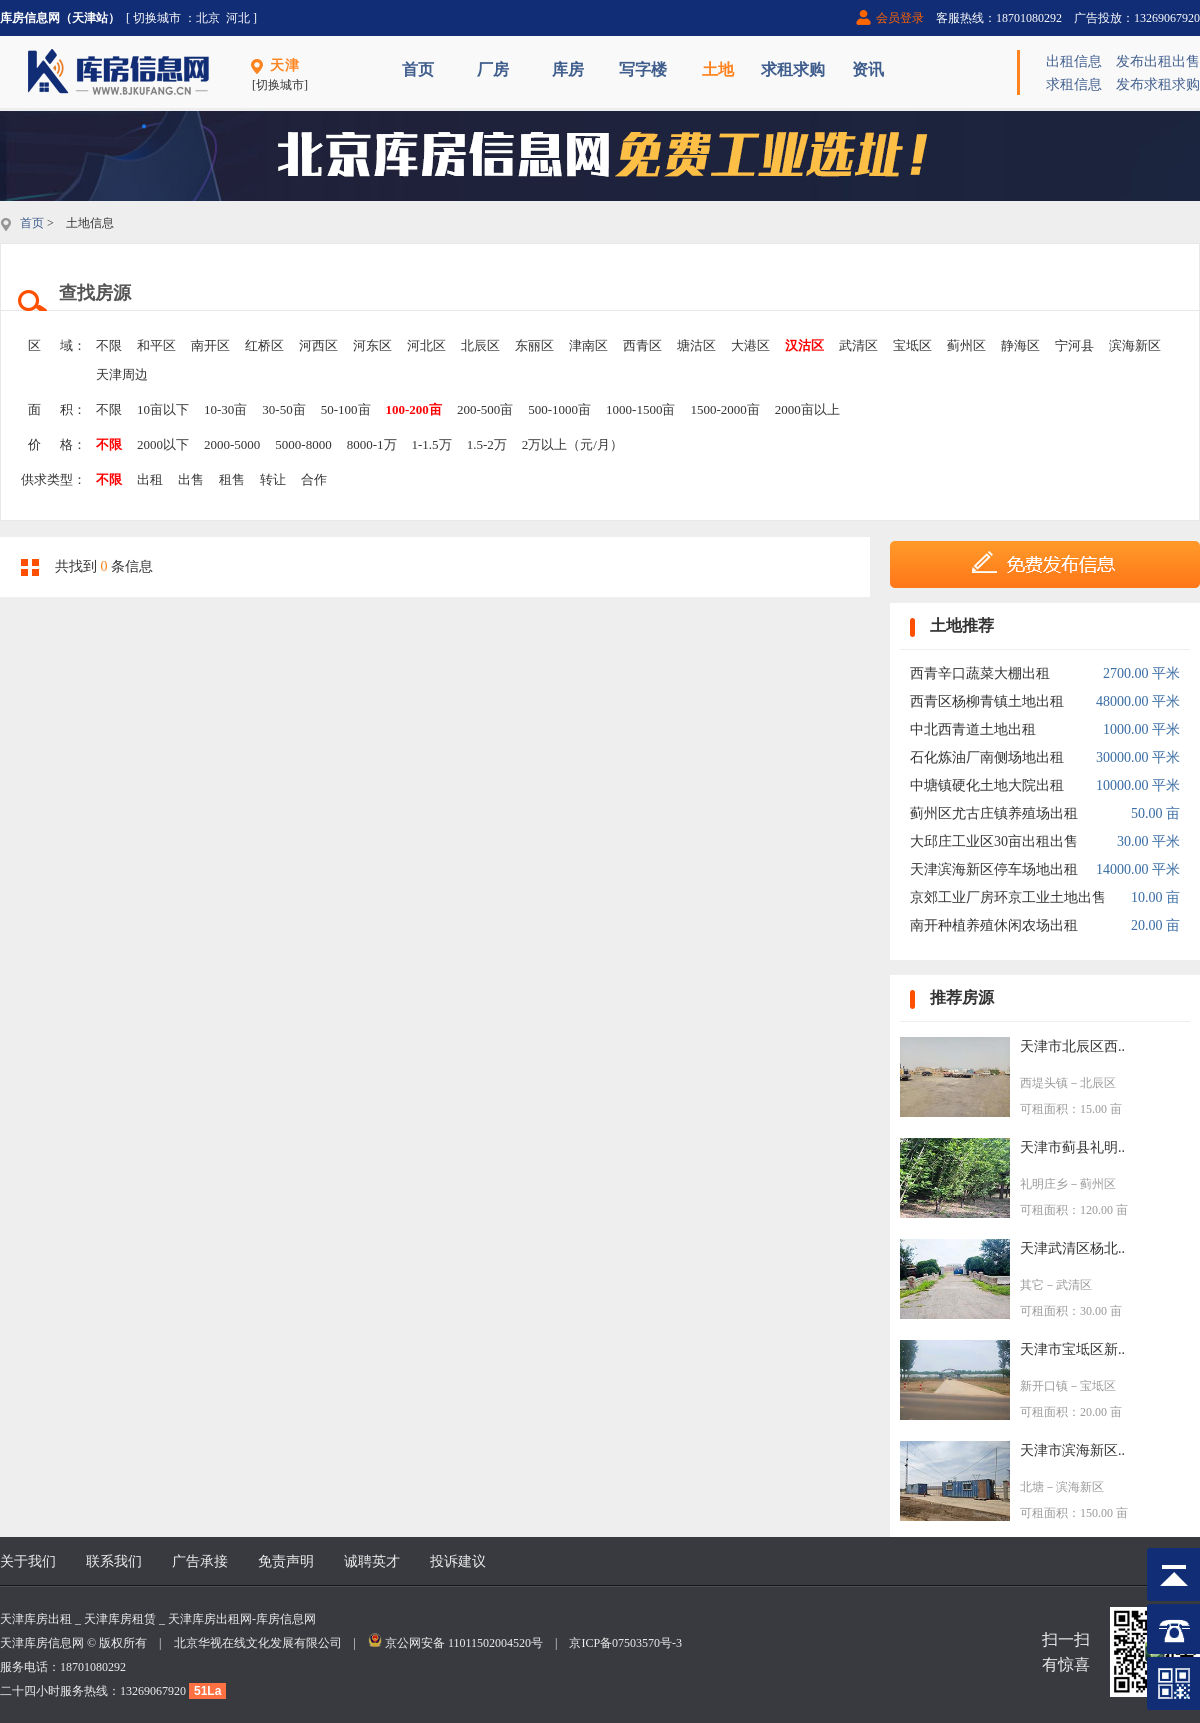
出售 (191, 479)
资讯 (868, 69)
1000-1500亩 (640, 409)
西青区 (642, 345)
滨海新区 (1135, 345)
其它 (1032, 1285)
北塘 (1032, 1487)
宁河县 (1074, 345)
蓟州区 (966, 345)
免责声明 (286, 1561)
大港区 (750, 345)
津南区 (588, 345)
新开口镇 (1044, 1386)
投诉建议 (458, 1561)
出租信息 (1074, 61)
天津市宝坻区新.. (1072, 1349)
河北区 (426, 345)
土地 (718, 69)
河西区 (318, 345)
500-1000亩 (559, 409)
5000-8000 (303, 444)
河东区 (372, 345)
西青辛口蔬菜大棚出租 (980, 673)
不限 (109, 345)
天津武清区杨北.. (1072, 1248)
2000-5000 (232, 444)
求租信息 (1074, 84)
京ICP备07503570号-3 (625, 1643)
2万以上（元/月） (572, 444)
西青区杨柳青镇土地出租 (987, 701)
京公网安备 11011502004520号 (464, 1643)
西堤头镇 (1044, 1083)
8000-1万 (372, 444)
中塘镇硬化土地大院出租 (987, 785)
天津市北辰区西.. (1072, 1046)
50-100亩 (346, 409)
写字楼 (643, 69)
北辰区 (480, 345)
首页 (418, 69)
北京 (208, 18)
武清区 (858, 345)
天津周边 (122, 374)
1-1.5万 (432, 444)
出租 (150, 479)
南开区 (210, 345)
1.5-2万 (487, 444)
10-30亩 (225, 409)
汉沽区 (804, 345)
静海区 (1020, 345)
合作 (314, 479)
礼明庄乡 (1044, 1184)
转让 (273, 479)
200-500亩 (485, 409)
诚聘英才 (372, 1561)
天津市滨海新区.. (1072, 1450)
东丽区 (534, 345)
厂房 (493, 69)
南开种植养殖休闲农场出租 (994, 925)
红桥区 (264, 345)
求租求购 (793, 69)
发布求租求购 (1158, 84)
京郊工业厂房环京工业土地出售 (1008, 897)
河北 (238, 18)
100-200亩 (414, 409)
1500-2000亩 (724, 409)
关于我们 (28, 1561)
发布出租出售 (1158, 61)
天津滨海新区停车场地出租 (994, 869)
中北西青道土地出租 (973, 729)
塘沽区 (696, 345)
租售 (232, 479)
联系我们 (114, 1561)
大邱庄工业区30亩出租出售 (994, 841)
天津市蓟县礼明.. (1072, 1147)
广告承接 (200, 1561)
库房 (568, 69)
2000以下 (163, 444)
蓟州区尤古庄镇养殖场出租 (994, 813)
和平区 (156, 345)
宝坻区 (912, 345)
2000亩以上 (807, 409)
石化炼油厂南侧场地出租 (987, 757)
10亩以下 (163, 409)
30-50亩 (283, 409)
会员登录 (900, 18)
